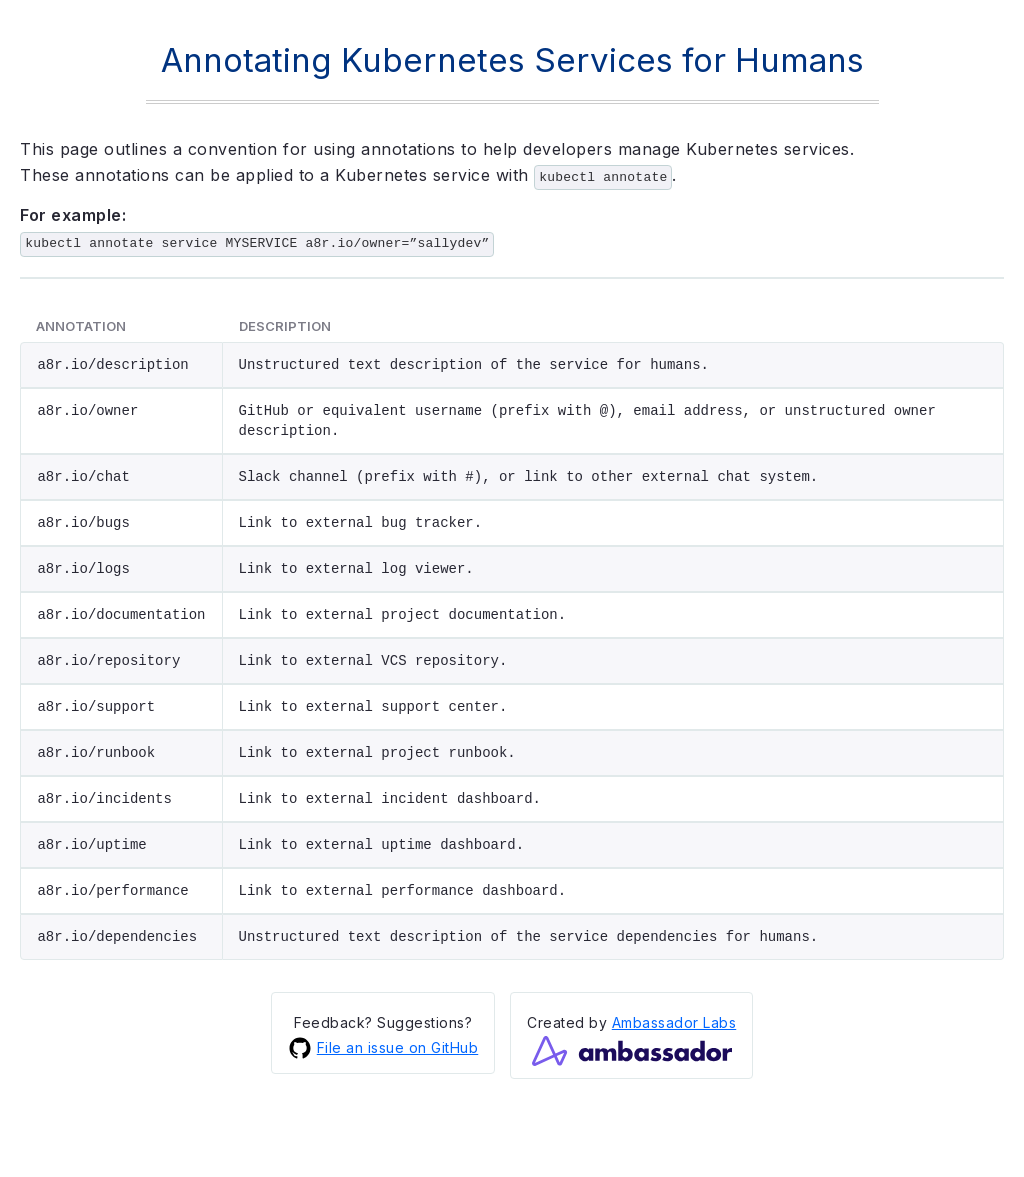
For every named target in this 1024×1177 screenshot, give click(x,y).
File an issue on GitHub (383, 1046)
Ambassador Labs (674, 1021)
